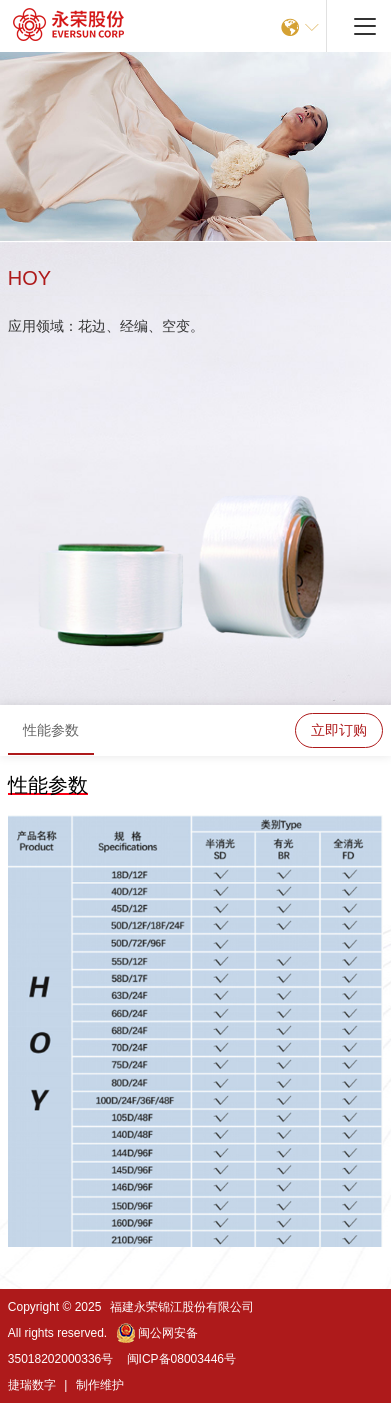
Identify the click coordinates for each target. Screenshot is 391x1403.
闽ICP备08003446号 (181, 1359)
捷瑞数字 (32, 1385)
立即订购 (339, 730)
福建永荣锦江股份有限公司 (182, 1307)
